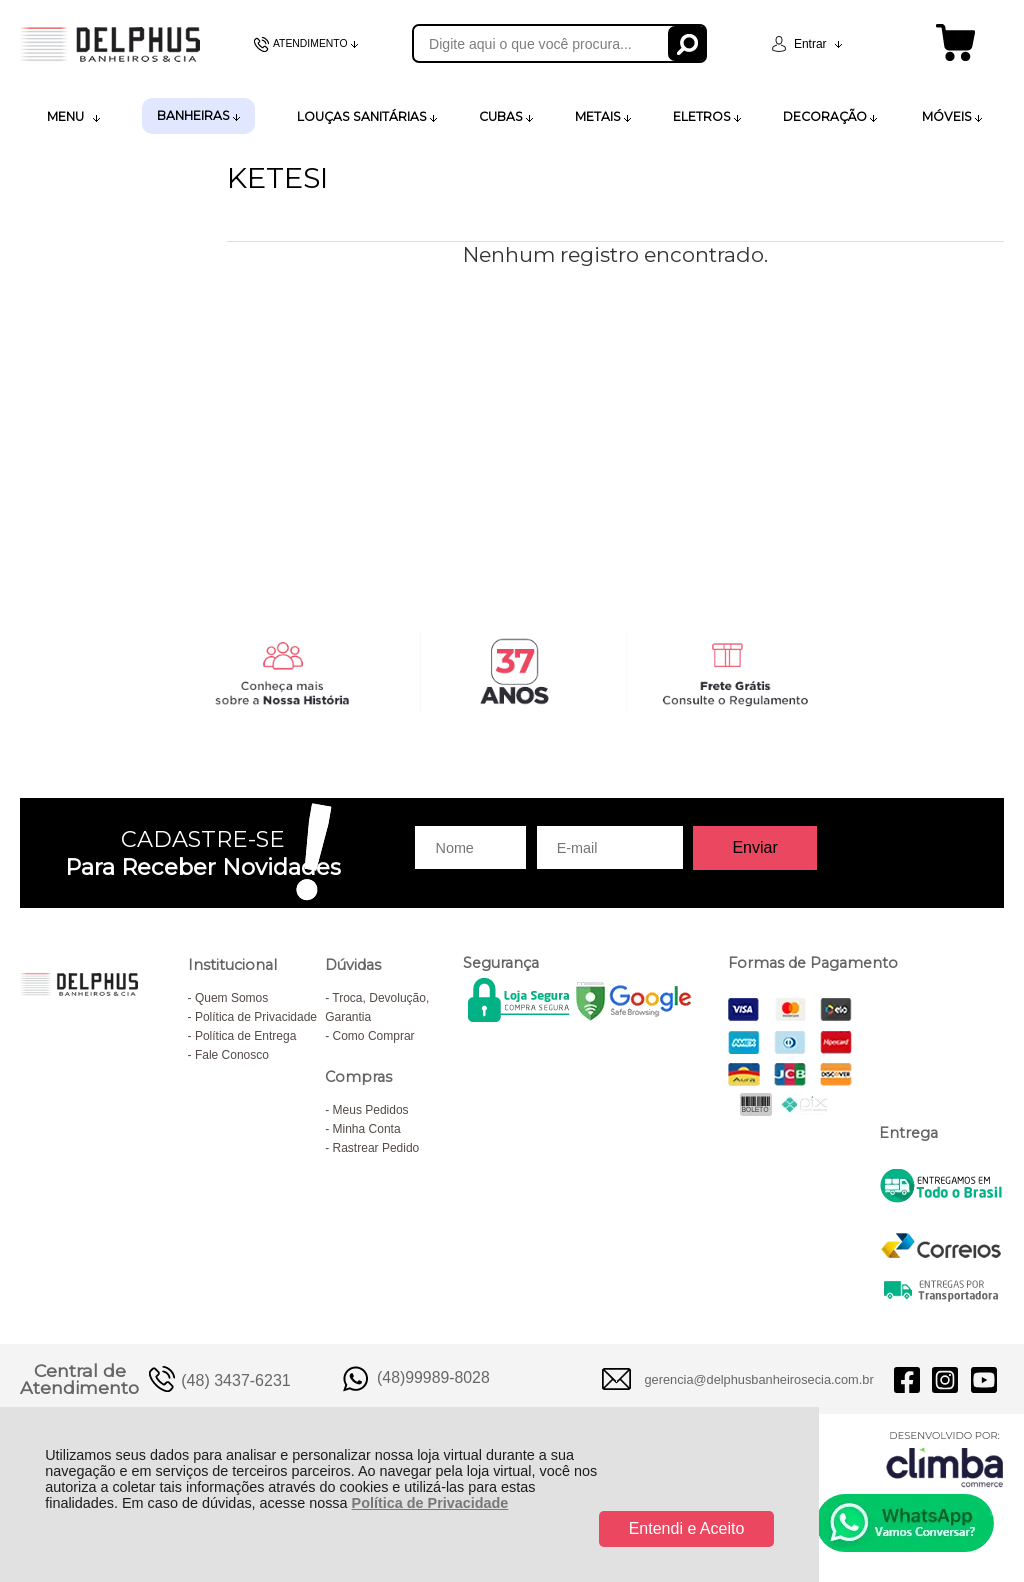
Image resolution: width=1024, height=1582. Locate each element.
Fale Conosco (232, 1055)
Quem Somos (231, 998)
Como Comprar (374, 1036)
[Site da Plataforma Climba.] (945, 1458)
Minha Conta (367, 1129)
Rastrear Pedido (376, 1148)
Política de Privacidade (430, 1503)
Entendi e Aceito (687, 1528)
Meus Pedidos (371, 1110)
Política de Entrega (245, 1036)
